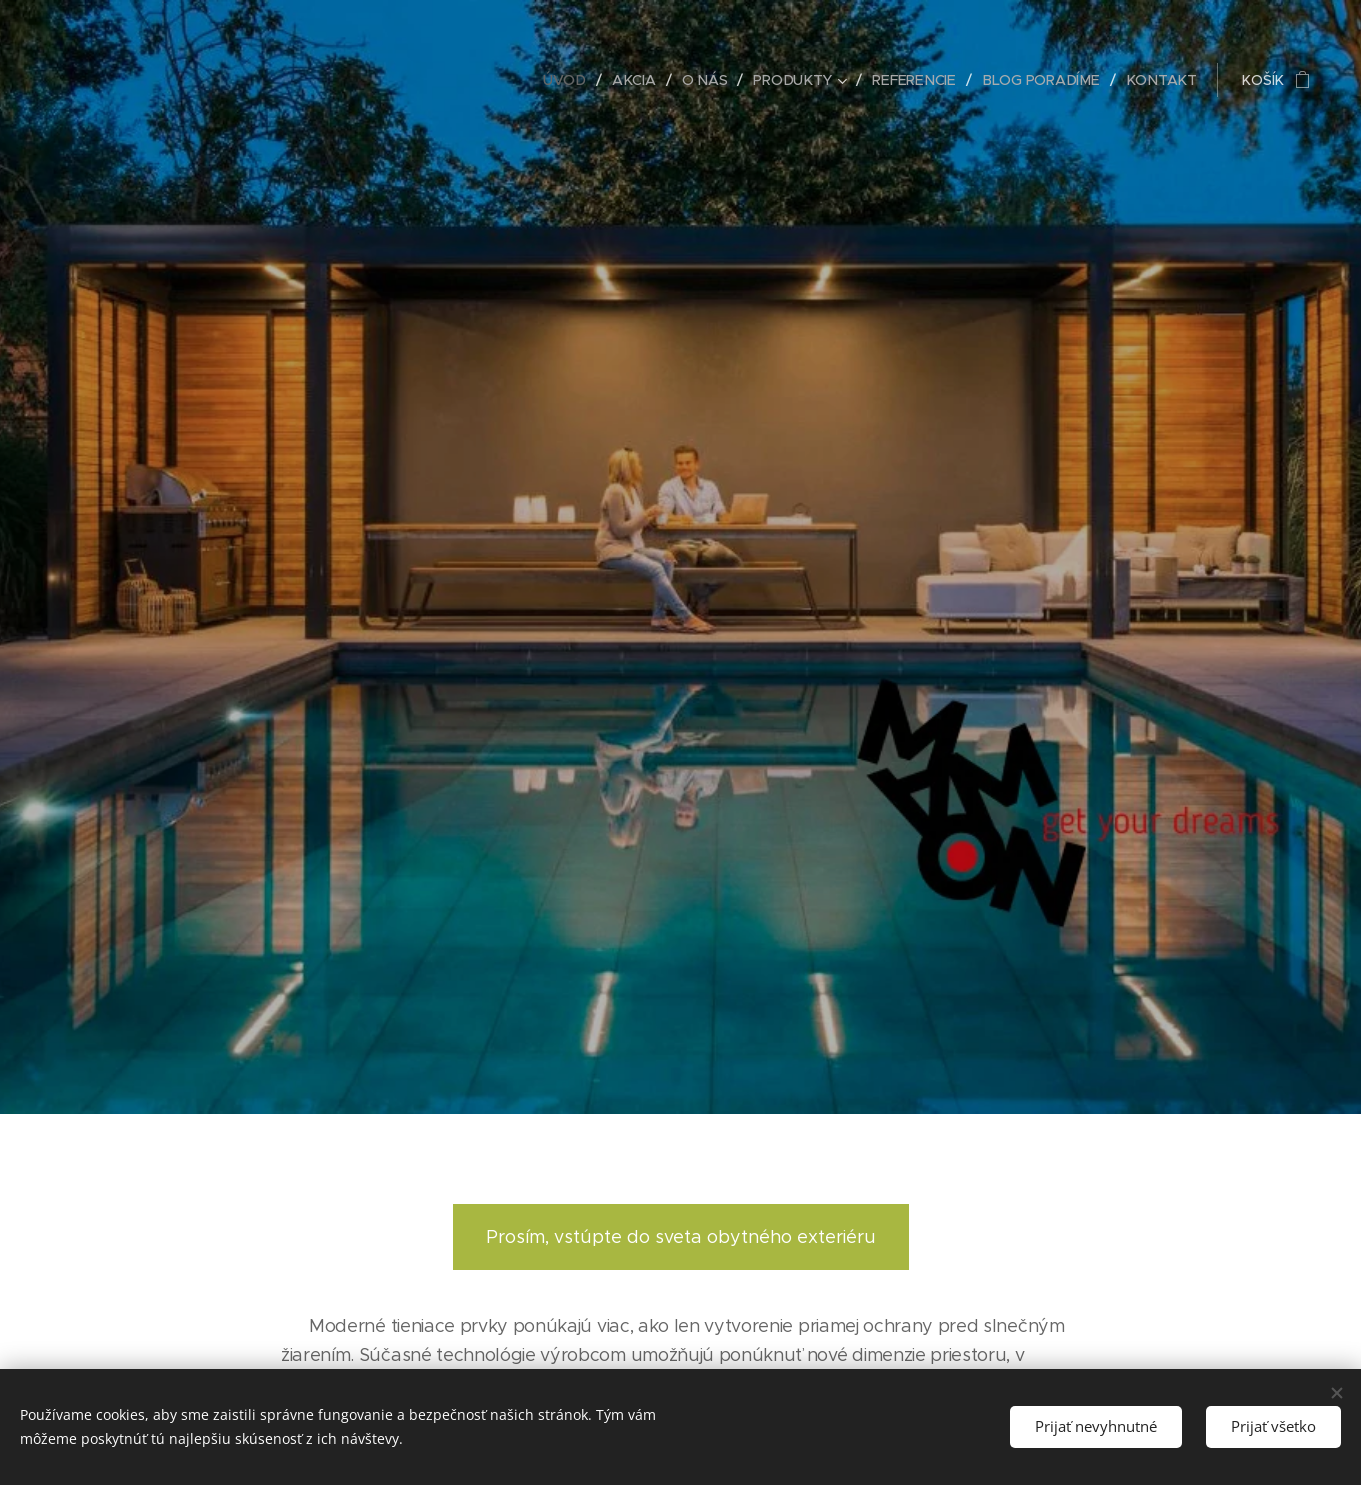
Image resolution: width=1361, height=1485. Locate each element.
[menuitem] (575, 80)
